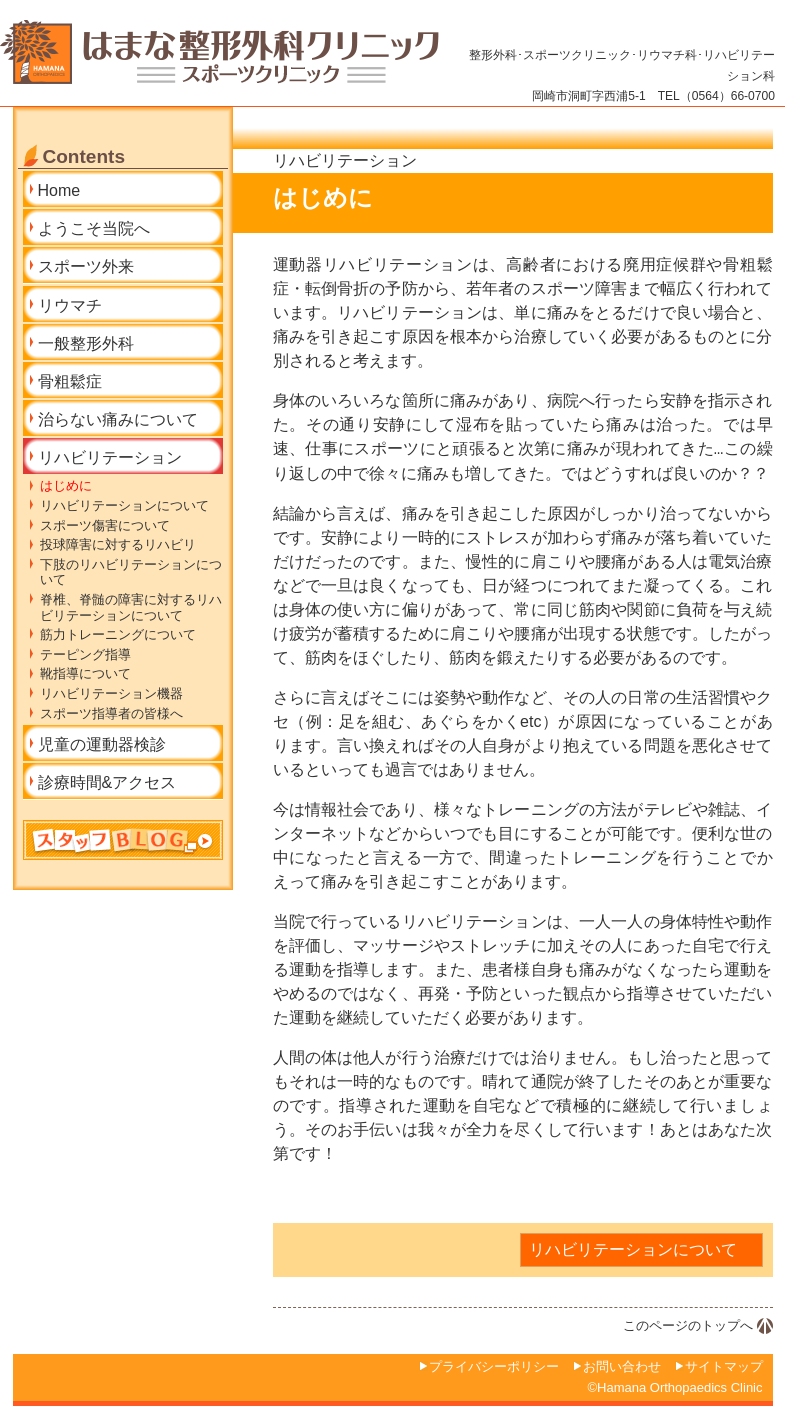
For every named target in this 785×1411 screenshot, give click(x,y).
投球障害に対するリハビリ (118, 544)
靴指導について (85, 673)
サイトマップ (724, 1366)
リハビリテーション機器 (111, 693)
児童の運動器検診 (102, 744)
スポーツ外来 (86, 266)
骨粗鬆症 (70, 381)
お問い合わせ (622, 1366)
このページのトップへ (688, 1325)
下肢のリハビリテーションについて (131, 572)
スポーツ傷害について (105, 525)
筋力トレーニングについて (118, 634)
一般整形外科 (86, 343)
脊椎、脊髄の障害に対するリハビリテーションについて (131, 607)
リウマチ (70, 305)
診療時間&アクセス (107, 782)
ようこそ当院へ (94, 228)
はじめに (66, 485)
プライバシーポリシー (494, 1366)
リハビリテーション (110, 457)
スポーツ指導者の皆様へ (111, 713)
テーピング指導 (85, 654)
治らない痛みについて (118, 419)
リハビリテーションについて (633, 1249)
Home (59, 190)
